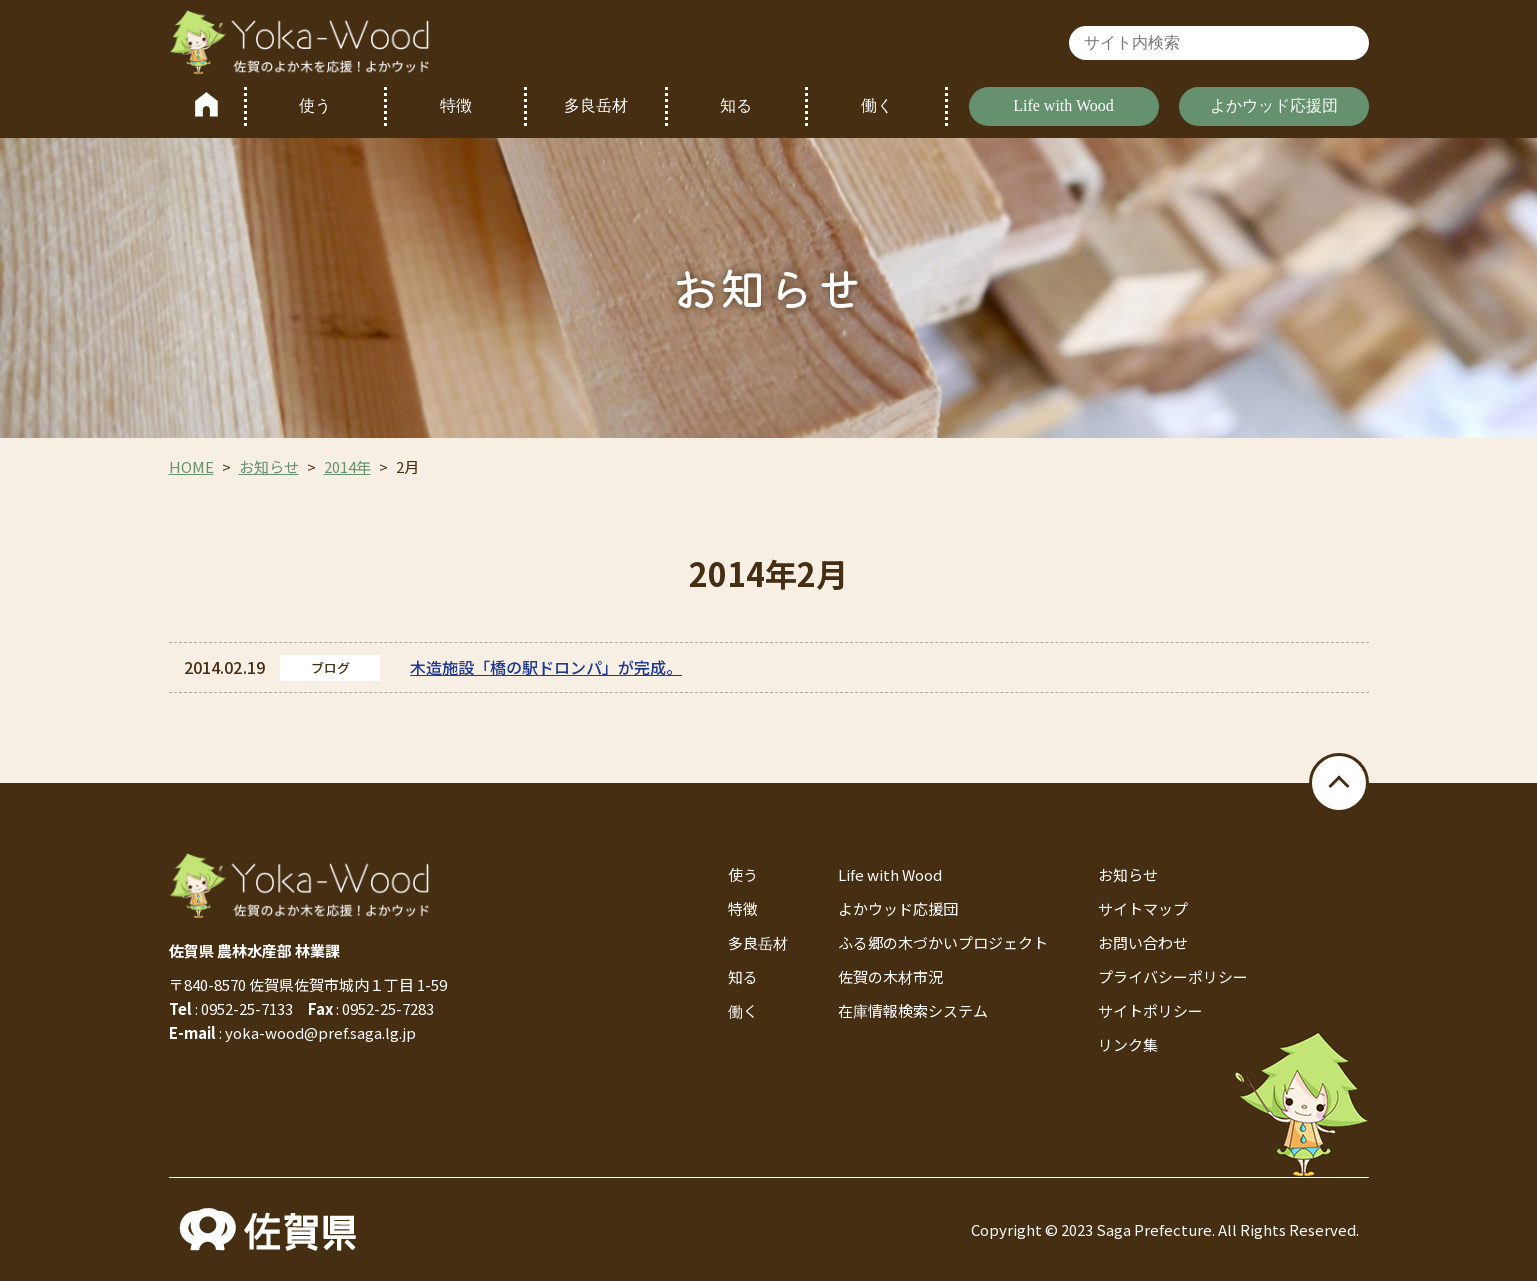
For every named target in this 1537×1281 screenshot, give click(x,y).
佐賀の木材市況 (890, 976)
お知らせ (269, 466)
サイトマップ (1143, 908)
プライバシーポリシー (1173, 976)
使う (315, 105)
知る (736, 105)
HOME (191, 466)
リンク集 (1128, 1044)
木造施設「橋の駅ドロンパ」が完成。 (546, 667)
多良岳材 (596, 105)
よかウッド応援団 (1274, 105)
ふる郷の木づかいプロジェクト (943, 942)
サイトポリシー (1150, 1010)
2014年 (347, 466)
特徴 (456, 105)
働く (877, 105)
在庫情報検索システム (913, 1010)
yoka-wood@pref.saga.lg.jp (320, 1032)
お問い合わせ (1143, 942)
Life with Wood (1063, 105)
